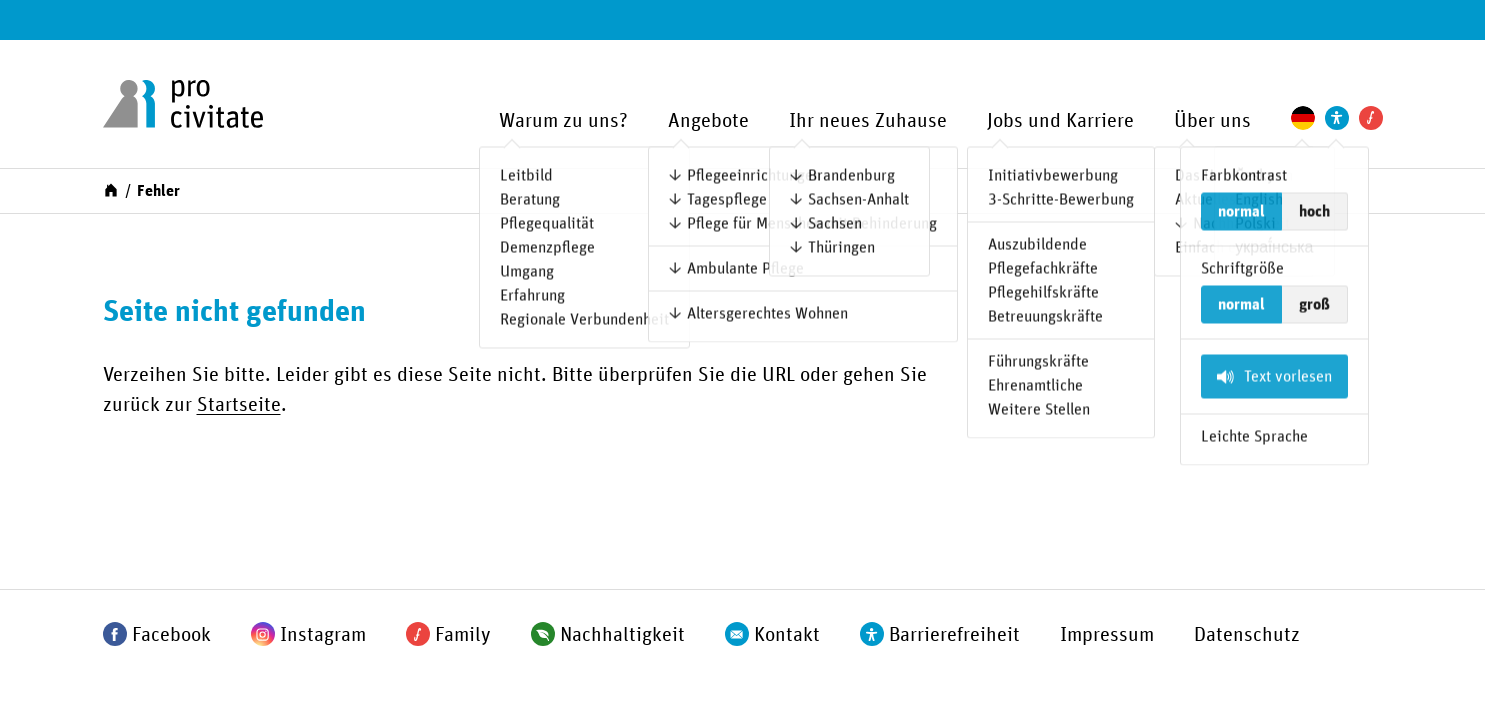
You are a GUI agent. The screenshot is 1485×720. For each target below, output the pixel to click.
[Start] (111, 189)
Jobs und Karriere (1060, 121)
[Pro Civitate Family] (1371, 118)
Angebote (708, 121)
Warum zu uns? (563, 121)
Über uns (1212, 121)
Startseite (239, 405)
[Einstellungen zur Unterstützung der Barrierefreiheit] (1337, 118)
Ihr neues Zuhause (868, 121)
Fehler (158, 191)
